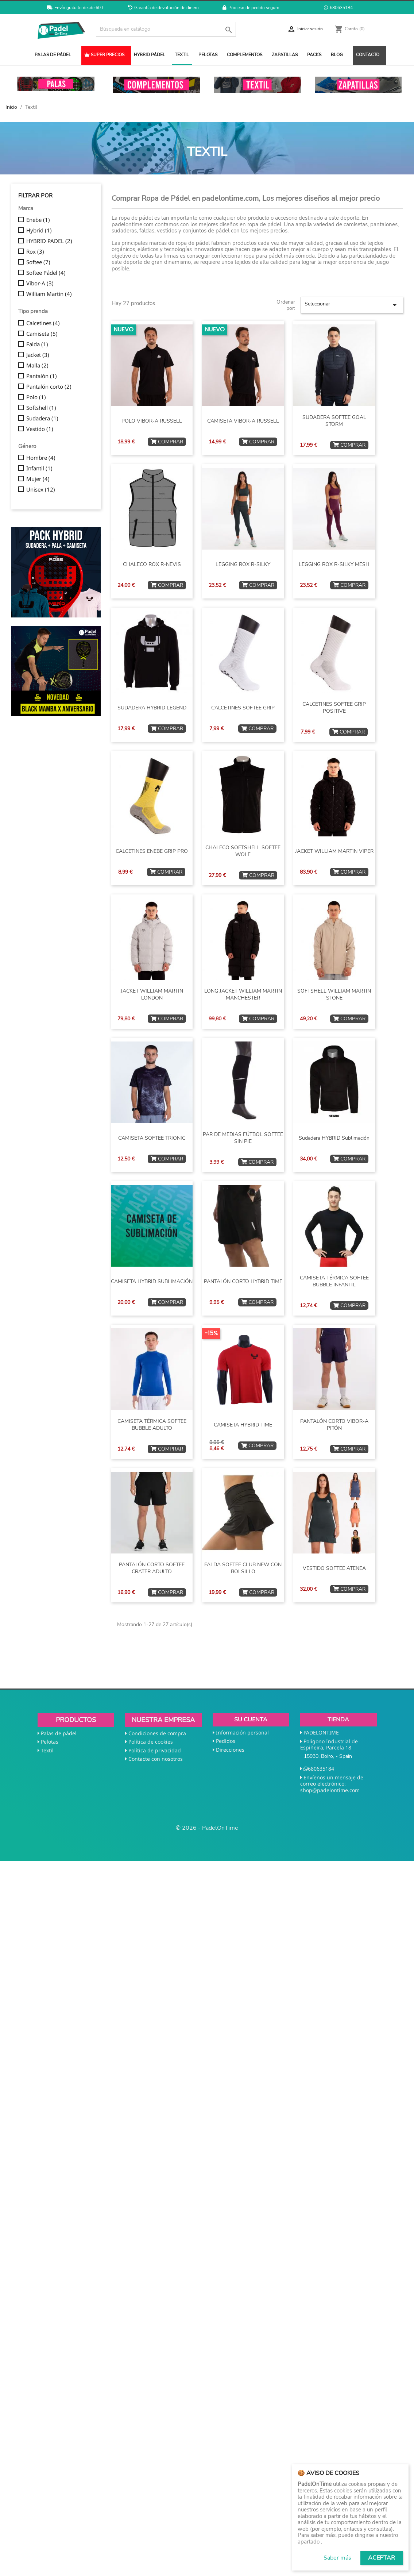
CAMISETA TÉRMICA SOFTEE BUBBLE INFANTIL (334, 1281)
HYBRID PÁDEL (149, 55)
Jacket (37, 355)
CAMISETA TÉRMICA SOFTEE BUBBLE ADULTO (151, 1425)
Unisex (40, 489)
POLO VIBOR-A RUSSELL (151, 420)
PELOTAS (207, 55)
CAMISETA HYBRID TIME (243, 1424)
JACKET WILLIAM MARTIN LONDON (152, 994)
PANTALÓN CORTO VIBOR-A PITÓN (334, 1425)
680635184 (338, 8)
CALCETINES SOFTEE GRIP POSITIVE (334, 708)
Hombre (40, 458)
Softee (38, 262)
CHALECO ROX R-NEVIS (152, 564)
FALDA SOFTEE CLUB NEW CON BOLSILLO (243, 1568)
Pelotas (49, 1741)
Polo (36, 397)
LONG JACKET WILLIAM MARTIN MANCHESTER (243, 994)
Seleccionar (352, 304)
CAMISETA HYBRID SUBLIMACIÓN (152, 1281)
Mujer (38, 479)
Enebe (38, 220)
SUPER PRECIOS (104, 55)
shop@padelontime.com (330, 1790)
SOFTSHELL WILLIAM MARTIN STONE (334, 994)
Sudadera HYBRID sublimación (334, 1138)
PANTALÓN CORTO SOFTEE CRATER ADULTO (152, 1568)
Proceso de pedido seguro (251, 8)
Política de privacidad (154, 1750)
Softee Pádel (46, 273)
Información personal (242, 1732)
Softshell (41, 408)
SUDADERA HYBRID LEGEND (151, 707)
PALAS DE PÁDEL (53, 55)
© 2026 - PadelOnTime (207, 1828)
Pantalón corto (48, 387)
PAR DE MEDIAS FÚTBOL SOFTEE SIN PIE (243, 1138)
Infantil (39, 468)
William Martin (49, 294)
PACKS (314, 55)
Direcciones (230, 1749)
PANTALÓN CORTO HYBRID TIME (243, 1281)
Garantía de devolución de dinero (163, 8)
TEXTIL (182, 55)
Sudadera (42, 418)
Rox (35, 252)
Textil (47, 1750)
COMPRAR (167, 441)
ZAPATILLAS (285, 55)
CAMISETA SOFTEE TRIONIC (151, 1138)
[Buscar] (166, 29)
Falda (37, 344)
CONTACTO (367, 55)
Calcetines (43, 323)
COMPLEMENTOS (244, 55)
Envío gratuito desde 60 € (75, 8)
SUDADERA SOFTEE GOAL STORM (334, 421)
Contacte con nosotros (155, 1758)
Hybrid (39, 230)
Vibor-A (40, 283)
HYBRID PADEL (49, 241)
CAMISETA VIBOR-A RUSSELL (243, 420)
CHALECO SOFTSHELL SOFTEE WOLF (242, 851)
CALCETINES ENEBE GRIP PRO (152, 851)
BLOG (337, 55)
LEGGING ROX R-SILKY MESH (334, 564)
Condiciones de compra (157, 1733)
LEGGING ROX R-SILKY (243, 564)
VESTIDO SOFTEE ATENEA (334, 1568)
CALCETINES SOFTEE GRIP (243, 707)
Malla (37, 365)
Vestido (39, 429)
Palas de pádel (59, 1733)
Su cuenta (250, 1720)
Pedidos (225, 1740)
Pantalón (41, 376)
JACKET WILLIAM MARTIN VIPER (334, 851)
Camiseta (42, 334)
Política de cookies (150, 1741)
